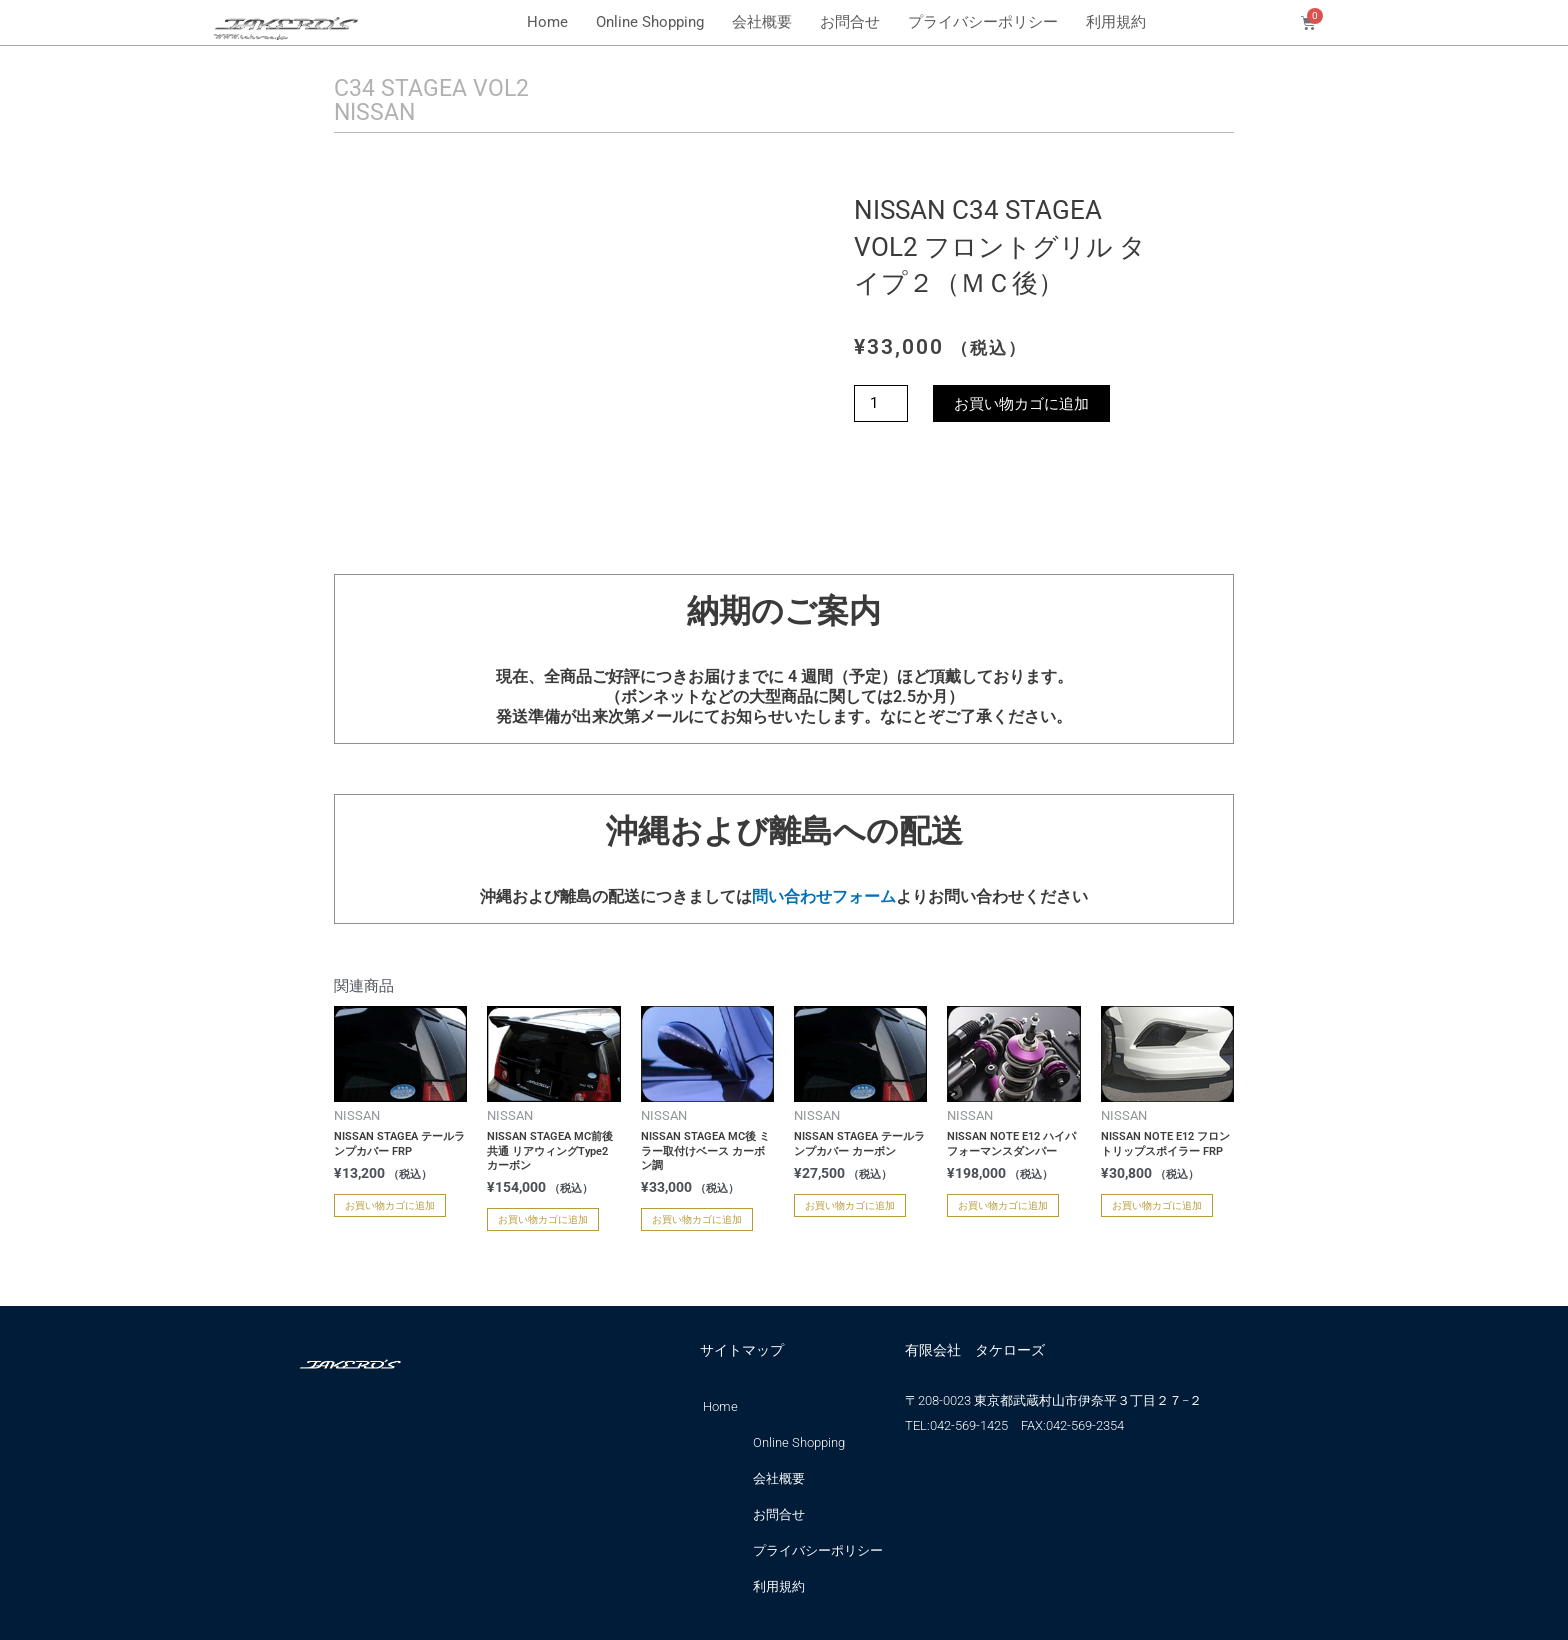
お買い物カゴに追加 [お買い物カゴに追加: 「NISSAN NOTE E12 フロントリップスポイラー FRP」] (1157, 1204)
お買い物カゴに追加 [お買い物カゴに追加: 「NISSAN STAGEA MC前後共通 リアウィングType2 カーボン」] (543, 1219)
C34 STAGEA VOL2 (434, 88)
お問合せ (850, 22)
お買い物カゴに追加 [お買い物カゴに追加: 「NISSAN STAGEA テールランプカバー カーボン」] (850, 1204)
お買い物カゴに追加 (1021, 402)
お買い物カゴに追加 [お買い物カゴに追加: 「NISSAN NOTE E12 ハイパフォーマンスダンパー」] (1003, 1204)
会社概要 (762, 22)
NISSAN (376, 112)
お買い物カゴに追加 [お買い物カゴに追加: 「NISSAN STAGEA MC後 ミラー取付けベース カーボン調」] (697, 1219)
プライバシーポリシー (983, 22)
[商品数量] (881, 402)
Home (547, 22)
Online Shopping (650, 22)
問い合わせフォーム (824, 896)
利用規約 (1116, 22)
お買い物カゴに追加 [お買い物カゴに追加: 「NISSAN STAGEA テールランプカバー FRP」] (390, 1204)
